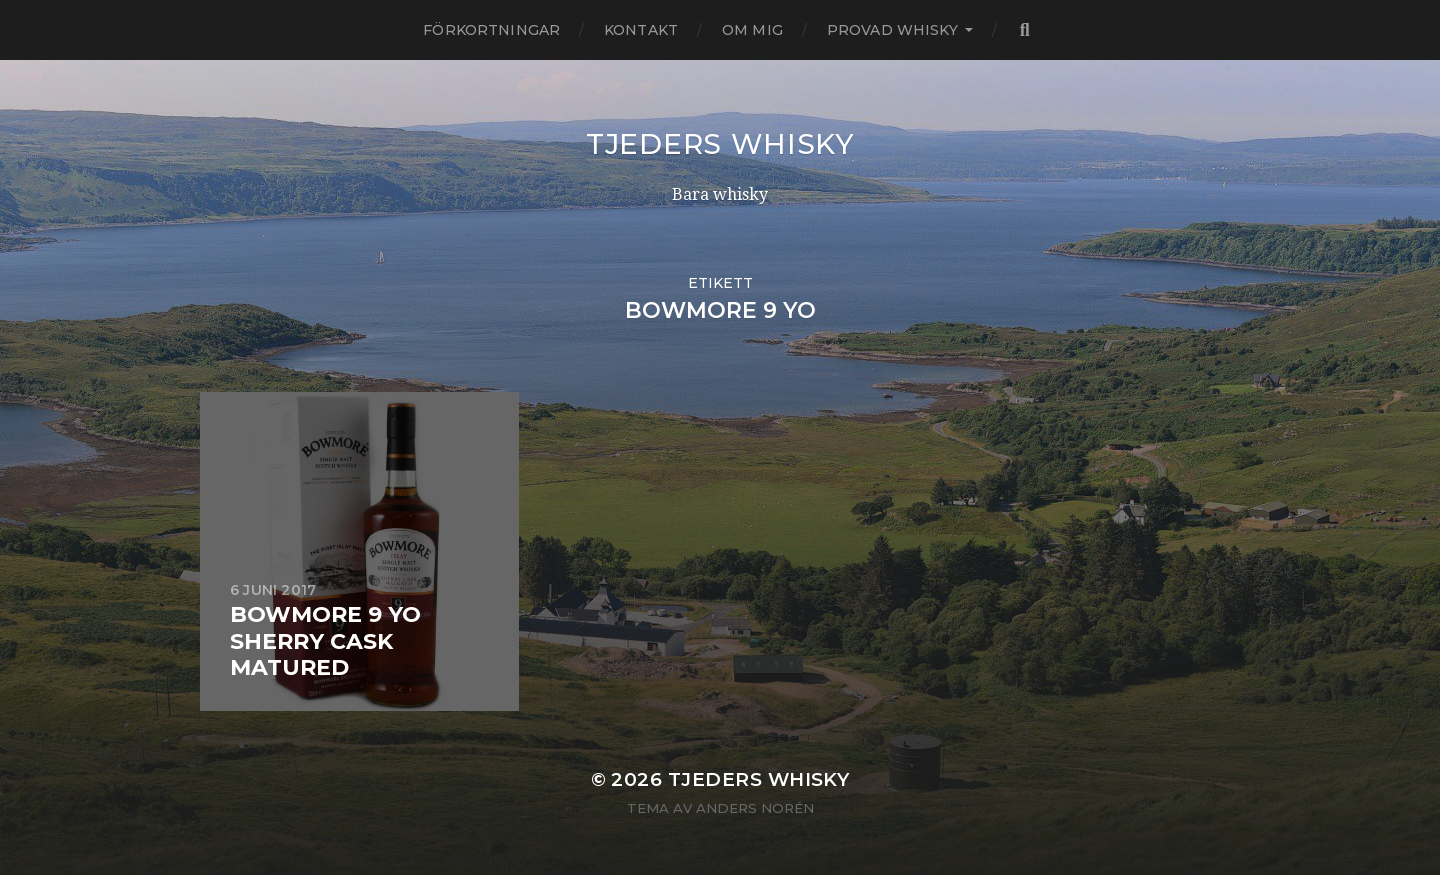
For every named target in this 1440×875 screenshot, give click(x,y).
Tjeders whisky (720, 144)
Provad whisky (892, 30)
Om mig (752, 30)
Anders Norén (755, 808)
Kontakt (641, 30)
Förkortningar (491, 30)
